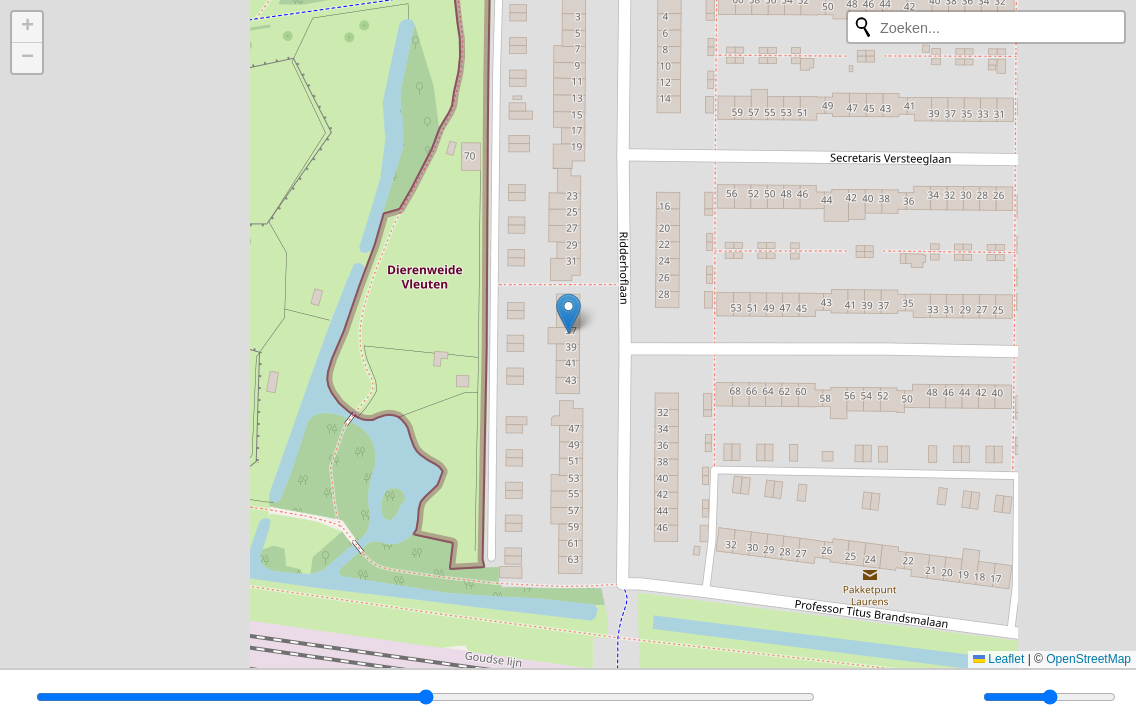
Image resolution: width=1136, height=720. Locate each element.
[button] (568, 313)
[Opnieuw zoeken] (863, 27)
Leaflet (998, 659)
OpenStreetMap (1088, 659)
